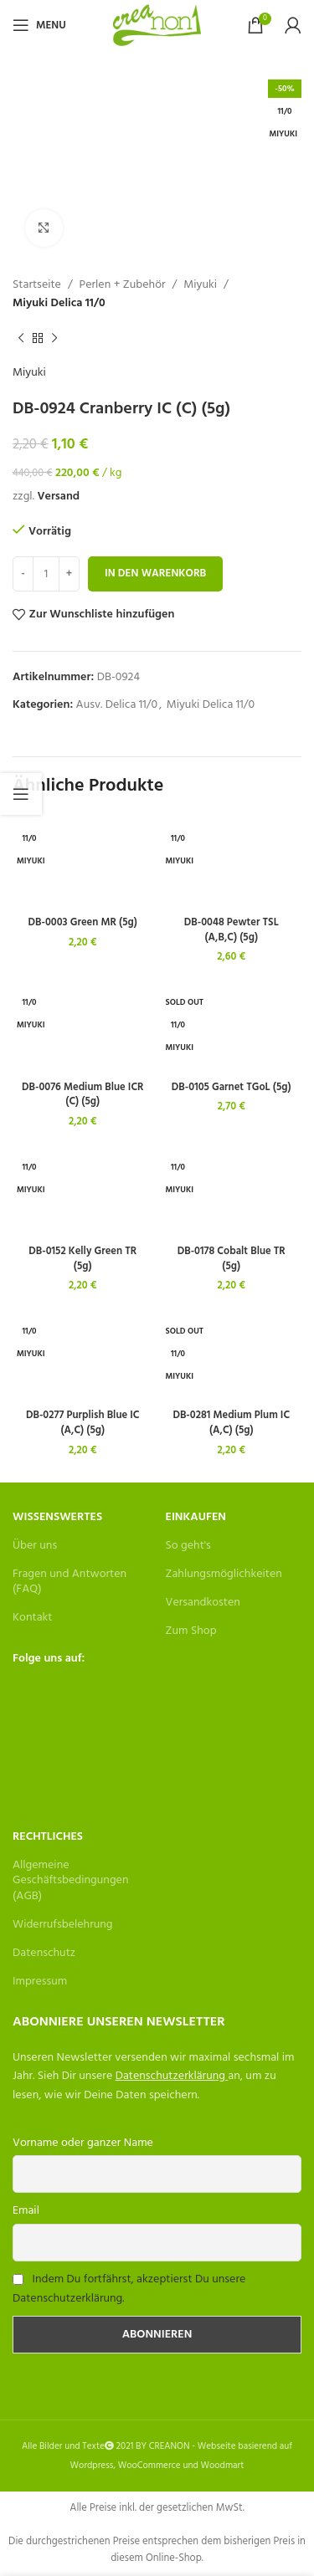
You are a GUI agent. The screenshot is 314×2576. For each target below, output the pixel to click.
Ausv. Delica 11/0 (117, 704)
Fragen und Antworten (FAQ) (69, 1582)
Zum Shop (191, 1631)
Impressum (40, 1981)
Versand (58, 496)
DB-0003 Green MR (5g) (82, 922)
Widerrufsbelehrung (63, 1924)
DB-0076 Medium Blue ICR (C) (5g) (83, 1095)
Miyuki (200, 285)
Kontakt (32, 1617)
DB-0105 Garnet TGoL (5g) (231, 1087)
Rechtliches (48, 1836)
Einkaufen (196, 1517)
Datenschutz (44, 1953)
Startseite (37, 285)
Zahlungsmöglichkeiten (224, 1574)
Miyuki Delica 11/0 (59, 303)
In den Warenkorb (155, 573)
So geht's (188, 1545)
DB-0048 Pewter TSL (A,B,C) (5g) (231, 930)
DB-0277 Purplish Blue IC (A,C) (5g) (83, 1423)
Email (26, 2210)
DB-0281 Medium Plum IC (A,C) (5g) (231, 1423)
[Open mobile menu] (39, 25)
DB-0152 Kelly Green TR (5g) (82, 1259)
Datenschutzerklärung (170, 2076)
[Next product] (54, 338)
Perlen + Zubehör (123, 285)
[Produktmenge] (46, 574)
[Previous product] (21, 338)
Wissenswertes (57, 1517)
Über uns (35, 1545)
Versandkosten (203, 1602)
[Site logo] (156, 25)
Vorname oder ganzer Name (83, 2143)
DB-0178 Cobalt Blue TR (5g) (232, 1259)
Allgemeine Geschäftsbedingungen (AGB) (70, 1880)
